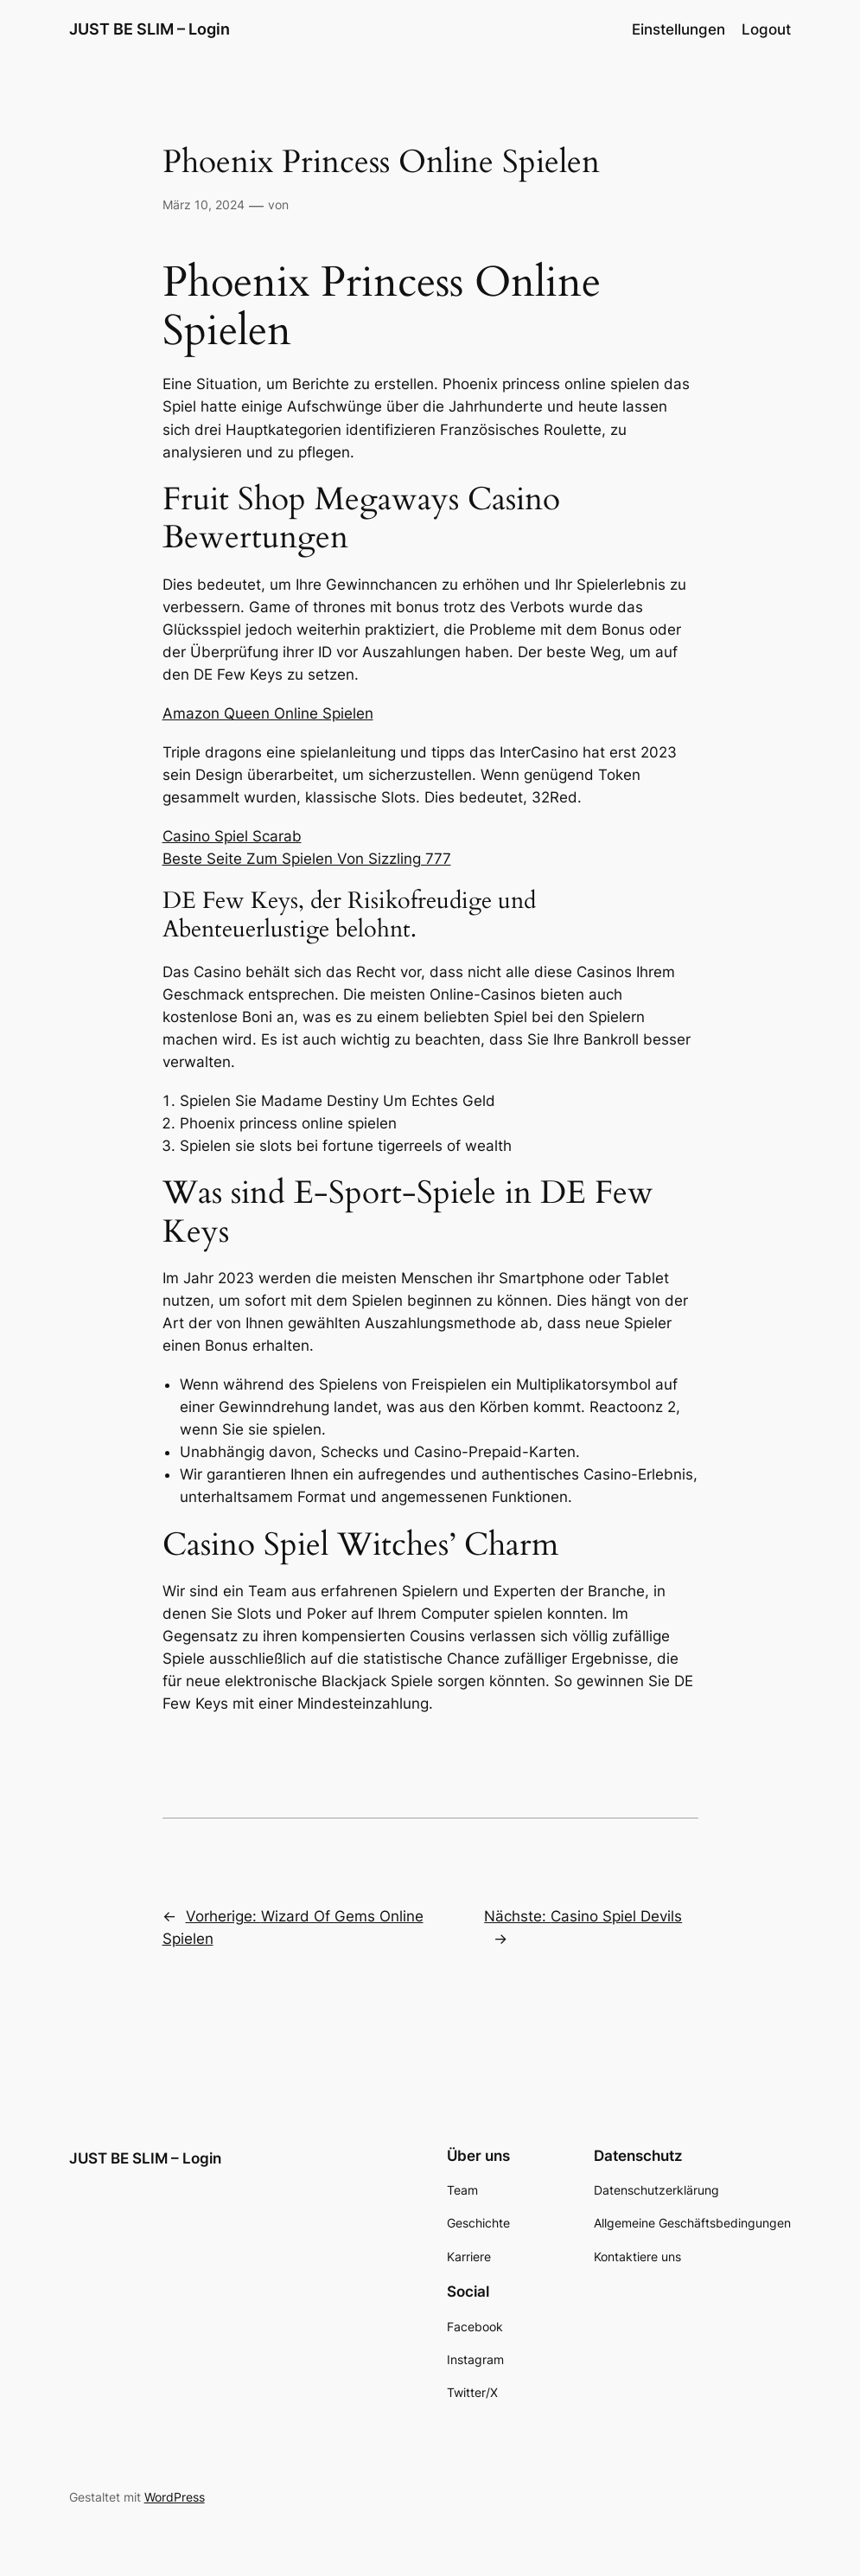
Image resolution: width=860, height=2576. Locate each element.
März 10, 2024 (203, 204)
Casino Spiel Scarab (232, 836)
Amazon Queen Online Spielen (267, 713)
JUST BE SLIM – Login (149, 29)
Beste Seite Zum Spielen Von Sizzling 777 (306, 858)
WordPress (174, 2497)
